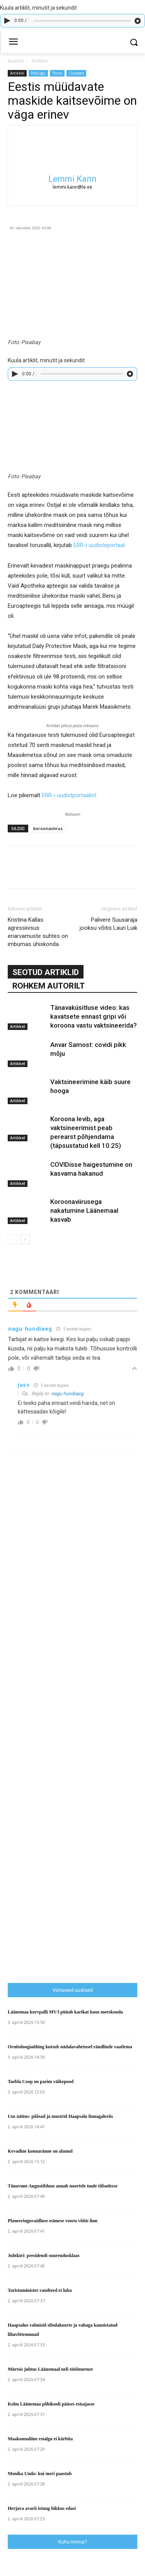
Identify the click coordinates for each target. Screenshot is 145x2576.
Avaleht (16, 61)
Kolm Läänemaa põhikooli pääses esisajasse (51, 2404)
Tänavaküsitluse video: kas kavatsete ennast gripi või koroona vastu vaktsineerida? (93, 1016)
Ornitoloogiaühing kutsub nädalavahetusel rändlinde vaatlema (70, 2046)
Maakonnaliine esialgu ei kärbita (40, 2438)
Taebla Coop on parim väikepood (40, 2081)
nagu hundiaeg (67, 1393)
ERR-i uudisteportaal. (99, 545)
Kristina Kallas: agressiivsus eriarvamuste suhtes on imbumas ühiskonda (38, 932)
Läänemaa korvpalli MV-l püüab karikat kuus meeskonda (65, 2012)
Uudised (76, 73)
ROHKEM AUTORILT (48, 986)
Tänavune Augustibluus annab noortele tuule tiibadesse (63, 2186)
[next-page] (25, 1239)
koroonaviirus (48, 828)
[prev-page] (12, 1239)
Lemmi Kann (72, 179)
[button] (133, 42)
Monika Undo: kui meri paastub (40, 2473)
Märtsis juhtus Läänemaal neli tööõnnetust (50, 2369)
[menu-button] (13, 42)
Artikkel (39, 61)
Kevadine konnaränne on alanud (40, 2151)
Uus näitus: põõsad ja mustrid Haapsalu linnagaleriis (60, 2116)
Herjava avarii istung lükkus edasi (42, 2508)
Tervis (57, 73)
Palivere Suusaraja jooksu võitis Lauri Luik (108, 923)
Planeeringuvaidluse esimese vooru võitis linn (52, 2220)
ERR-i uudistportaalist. (69, 795)
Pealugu (38, 73)
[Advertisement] (76, 1821)
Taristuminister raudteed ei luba (40, 2290)
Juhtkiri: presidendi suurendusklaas (44, 2255)
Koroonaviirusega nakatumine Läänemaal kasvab (84, 1210)
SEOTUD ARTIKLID (45, 972)
